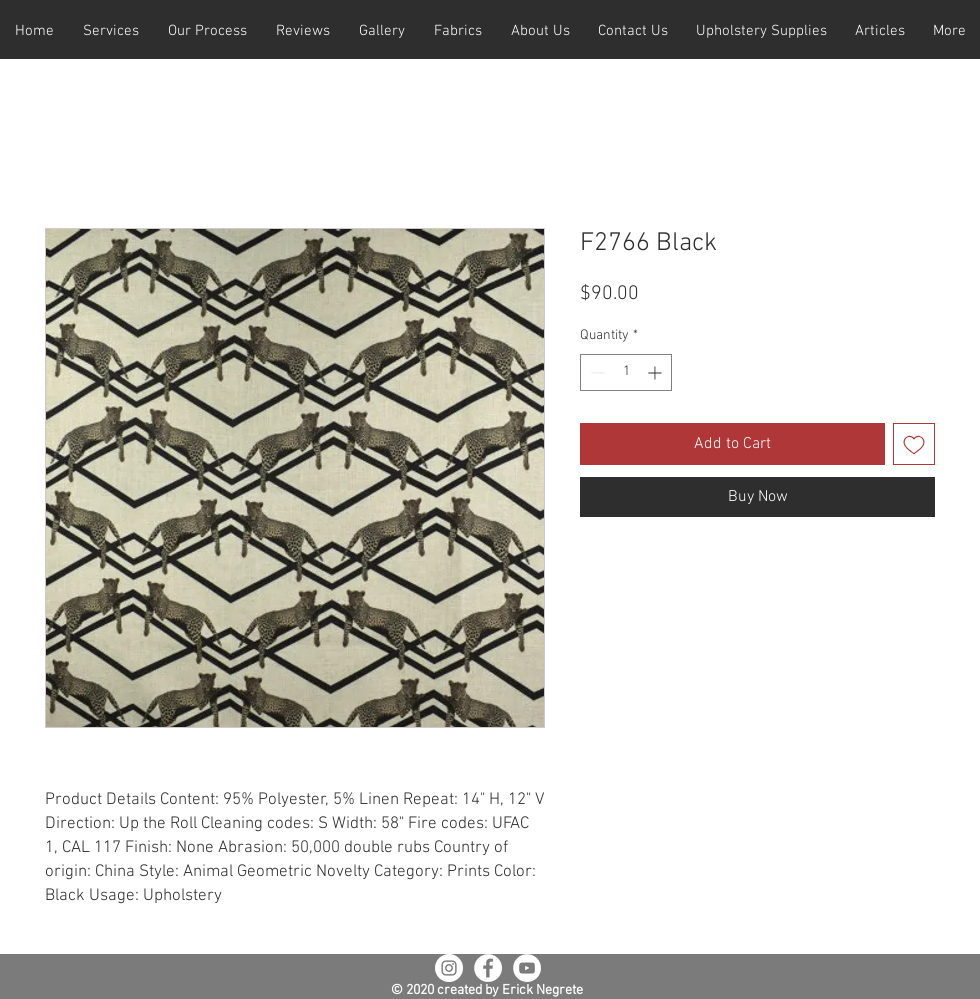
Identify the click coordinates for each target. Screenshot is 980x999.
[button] (110, 31)
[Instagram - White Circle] (449, 968)
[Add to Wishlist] (914, 444)
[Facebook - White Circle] (488, 968)
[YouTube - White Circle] (527, 968)
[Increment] (656, 372)
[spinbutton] (626, 372)
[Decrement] (595, 372)
